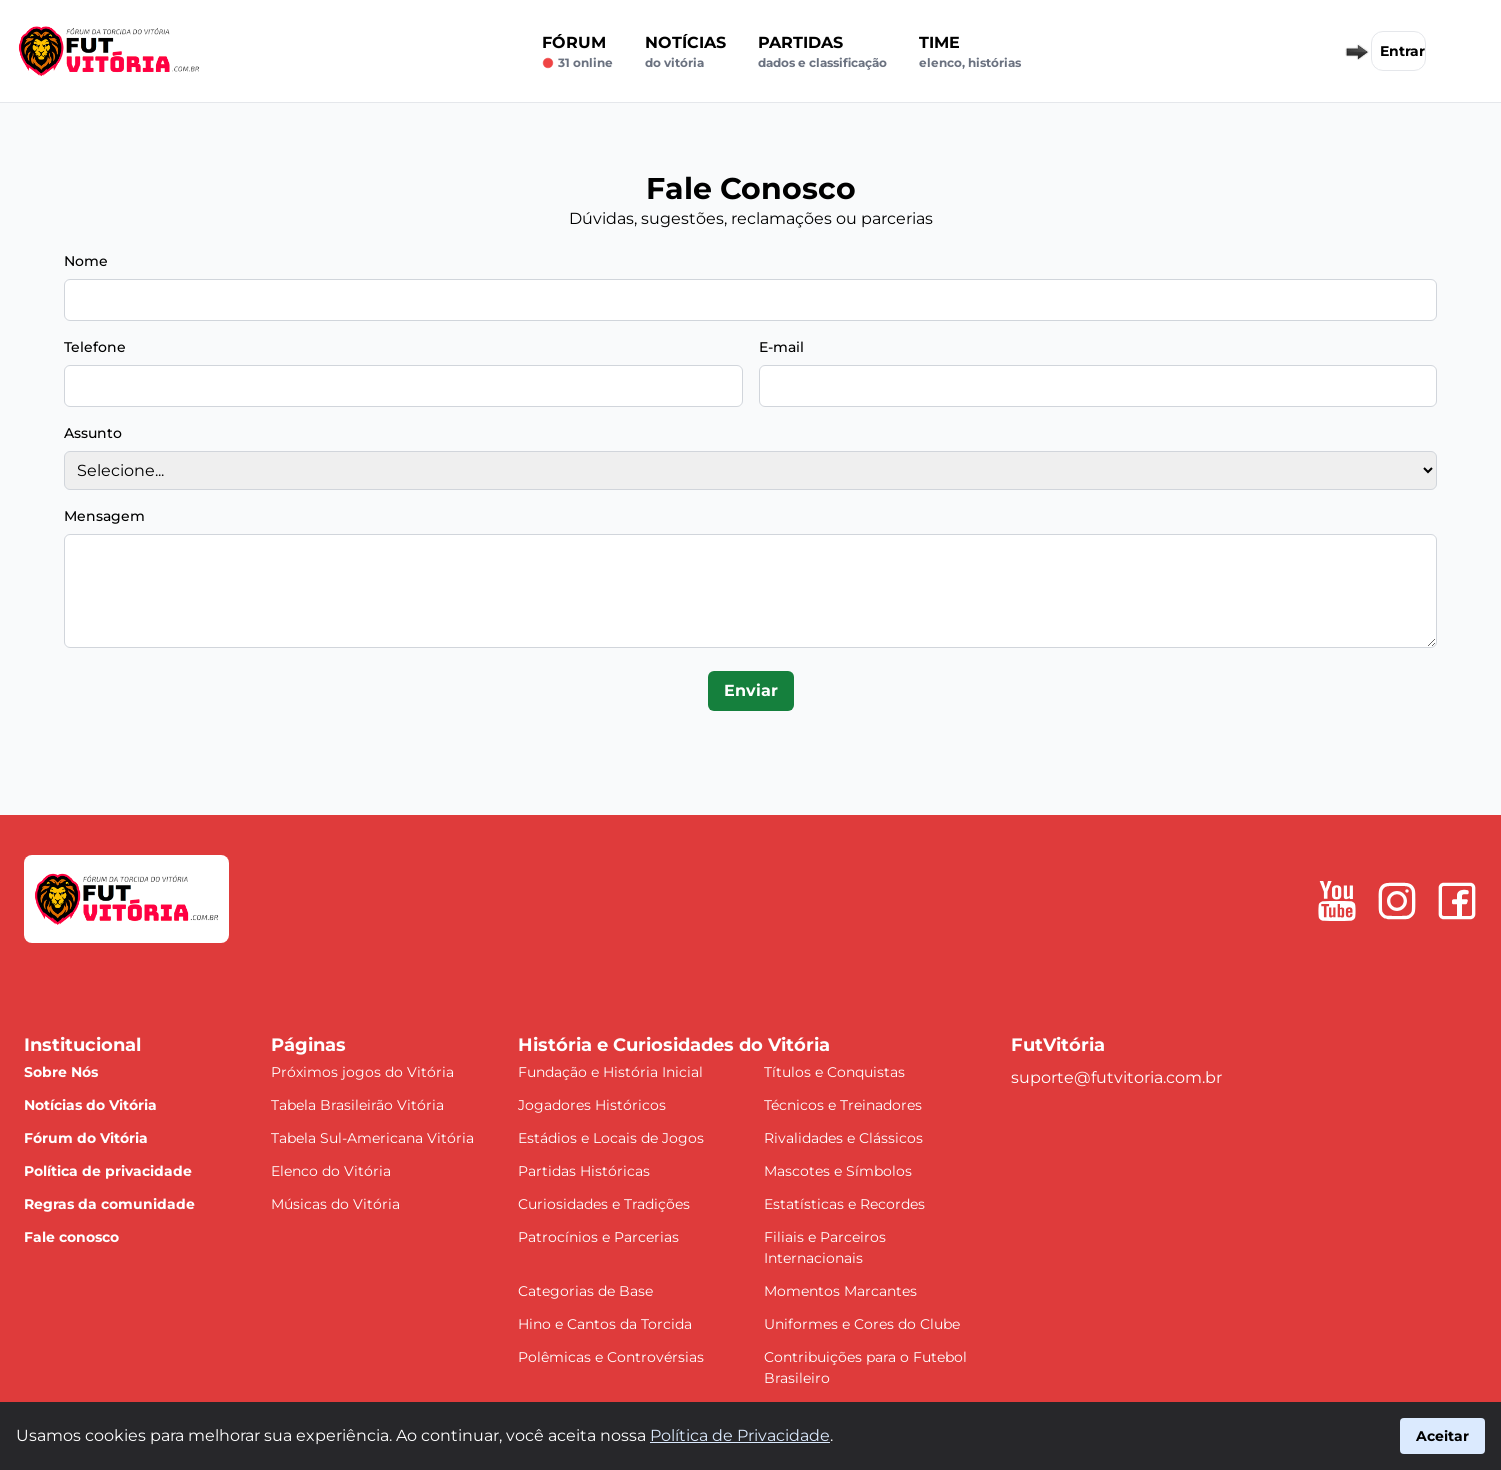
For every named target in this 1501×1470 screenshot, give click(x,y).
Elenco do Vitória (331, 1171)
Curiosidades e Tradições (604, 1204)
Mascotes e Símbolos (838, 1171)
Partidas (822, 52)
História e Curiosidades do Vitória (674, 1045)
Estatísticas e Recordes (844, 1204)
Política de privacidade (108, 1171)
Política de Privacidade (740, 1435)
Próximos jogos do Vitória (362, 1072)
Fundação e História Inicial (610, 1072)
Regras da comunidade (109, 1204)
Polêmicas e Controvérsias (611, 1357)
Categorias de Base (585, 1291)
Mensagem (104, 516)
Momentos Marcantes (840, 1291)
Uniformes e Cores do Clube (862, 1324)
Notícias (685, 52)
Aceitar (1442, 1436)
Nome (86, 261)
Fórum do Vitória (86, 1138)
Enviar (751, 690)
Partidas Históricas (584, 1171)
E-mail (781, 347)
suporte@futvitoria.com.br (1116, 1077)
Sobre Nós (61, 1072)
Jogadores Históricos (592, 1105)
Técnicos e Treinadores (843, 1105)
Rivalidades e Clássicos (843, 1138)
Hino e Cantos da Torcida (605, 1324)
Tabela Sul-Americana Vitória (372, 1138)
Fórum (577, 52)
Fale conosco (71, 1237)
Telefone (95, 347)
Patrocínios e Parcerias (598, 1237)
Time (970, 52)
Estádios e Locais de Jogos (611, 1138)
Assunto (93, 433)
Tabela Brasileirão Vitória (357, 1105)
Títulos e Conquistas (834, 1072)
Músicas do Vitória (335, 1204)
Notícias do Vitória (90, 1105)
